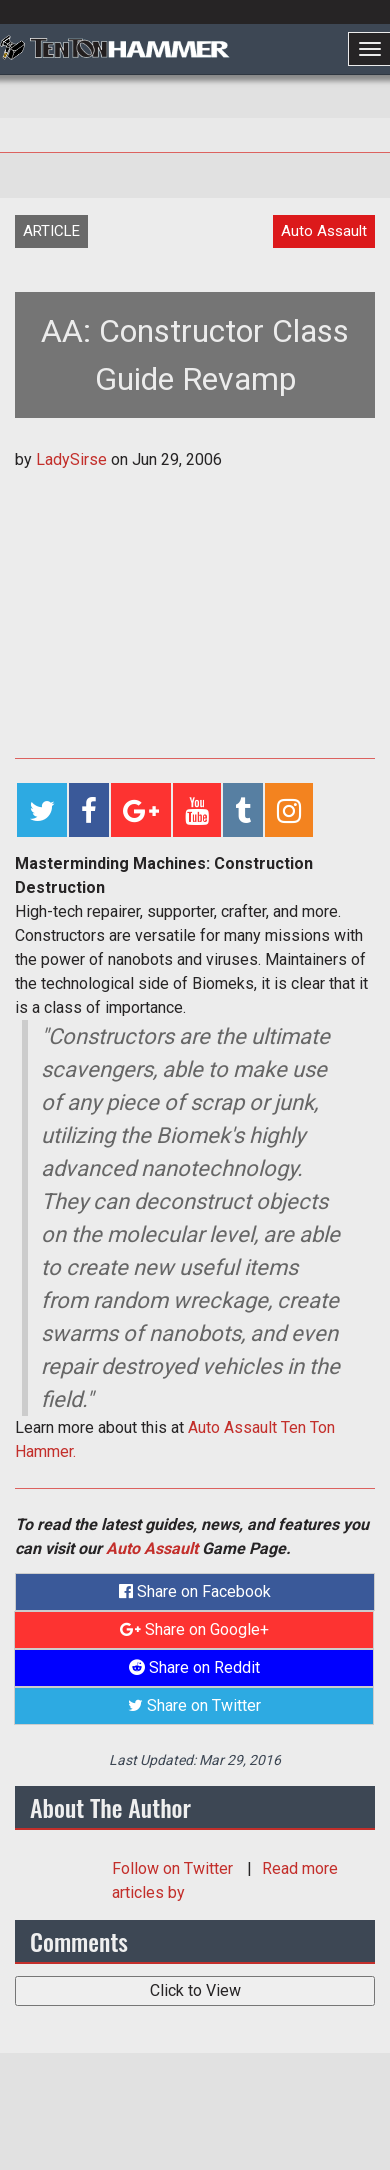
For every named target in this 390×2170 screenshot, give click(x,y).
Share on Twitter (194, 1705)
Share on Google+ (194, 1629)
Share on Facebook (195, 1591)
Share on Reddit (194, 1667)
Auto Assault (152, 1548)
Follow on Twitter (174, 1868)
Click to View (195, 1990)
